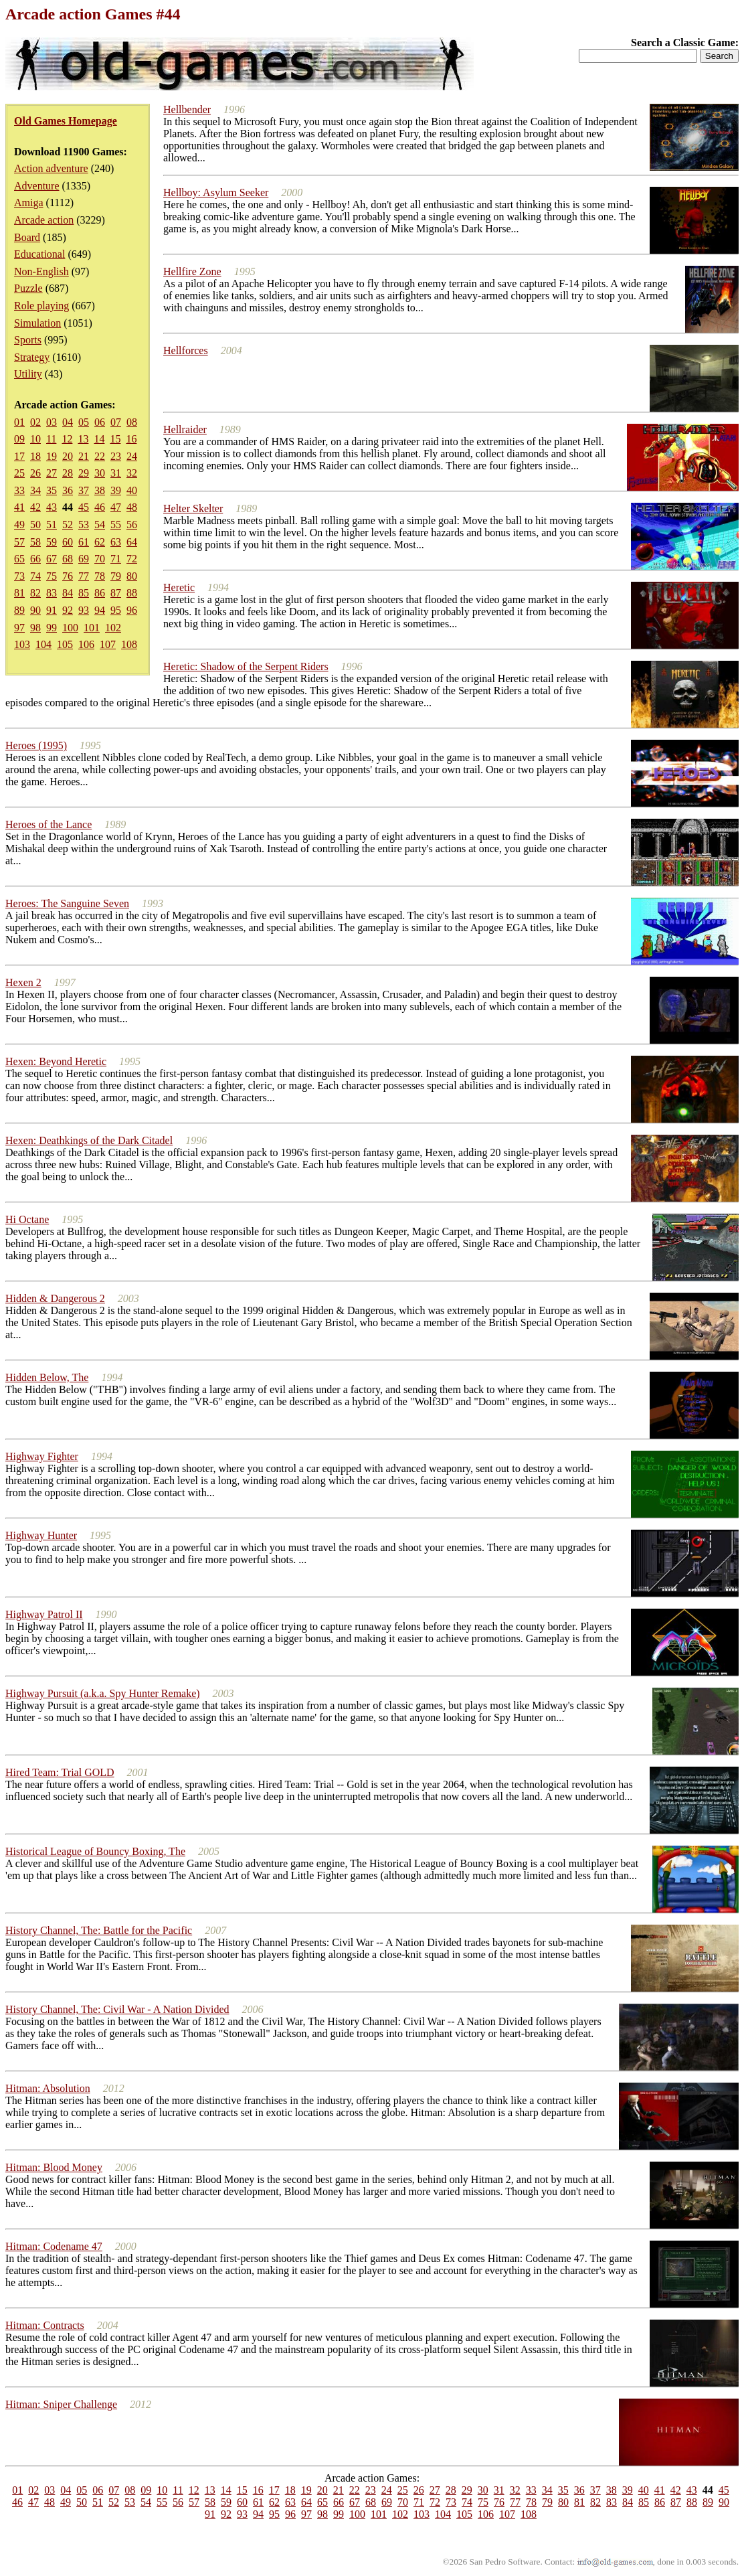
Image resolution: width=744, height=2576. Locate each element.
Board (27, 237)
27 (51, 473)
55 (115, 524)
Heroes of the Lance (48, 824)
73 (19, 576)
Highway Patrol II (44, 1614)
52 (67, 524)
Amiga (28, 202)
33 (19, 490)
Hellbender (187, 109)
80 (131, 576)
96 (131, 610)
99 (51, 627)
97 (19, 627)
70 (99, 558)
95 (115, 610)
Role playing (41, 305)
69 (83, 558)
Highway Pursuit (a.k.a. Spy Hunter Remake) (102, 1693)
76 (67, 576)
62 (99, 542)
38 (99, 490)
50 (35, 524)
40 (131, 490)
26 (35, 473)
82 (35, 592)
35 (51, 490)
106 (86, 644)
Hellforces (185, 350)
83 (51, 592)
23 (115, 456)
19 (51, 456)
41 (19, 507)
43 (51, 507)
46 (99, 507)
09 (19, 439)
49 (19, 524)
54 (99, 524)
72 (131, 558)
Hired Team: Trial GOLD (59, 1772)
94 (99, 610)
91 (51, 610)
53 (83, 524)
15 (115, 439)
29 (83, 473)
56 (131, 524)
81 (19, 592)
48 (131, 507)
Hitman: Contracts (44, 2325)
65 (19, 558)
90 (35, 610)
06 (99, 422)
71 (115, 558)
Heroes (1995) (36, 745)
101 (92, 627)
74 (35, 576)
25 (19, 473)
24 (131, 456)
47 (115, 507)
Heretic (179, 587)
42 (35, 507)
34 (35, 490)
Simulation (37, 323)
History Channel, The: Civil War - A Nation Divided (117, 2009)
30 (99, 473)
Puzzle (28, 288)
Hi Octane (27, 1219)
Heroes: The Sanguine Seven (67, 903)
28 (67, 473)
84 (67, 592)
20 (67, 456)
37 (83, 490)
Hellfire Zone (192, 271)
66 (35, 558)
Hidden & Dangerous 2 (55, 1298)
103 (22, 644)
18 (35, 456)
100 (70, 627)
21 (83, 456)
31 (115, 473)
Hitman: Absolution (47, 2088)
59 (51, 542)
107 (108, 644)
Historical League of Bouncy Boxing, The (95, 1851)
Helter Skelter (193, 508)
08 (131, 422)
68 (67, 558)
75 (51, 576)
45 (83, 507)
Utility (28, 374)
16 (131, 439)
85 (83, 592)
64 (131, 542)
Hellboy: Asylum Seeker (215, 192)
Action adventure (51, 168)
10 (35, 439)
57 (19, 542)
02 (35, 422)
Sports (27, 339)
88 (131, 592)
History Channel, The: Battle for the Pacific (98, 1930)
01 (19, 422)
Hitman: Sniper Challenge (61, 2404)
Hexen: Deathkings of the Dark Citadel (89, 1140)
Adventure (37, 185)
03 (51, 422)
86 (99, 592)
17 (19, 456)
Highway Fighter (41, 1456)
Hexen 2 (23, 982)
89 (19, 610)
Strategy (32, 357)
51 (51, 524)
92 (67, 610)
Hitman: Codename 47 (53, 2246)
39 (115, 490)
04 (67, 422)
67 (51, 558)
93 (83, 610)
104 (43, 644)
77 (83, 576)
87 (115, 592)
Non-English (41, 271)
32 (131, 473)
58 (35, 542)
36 (67, 490)
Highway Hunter (41, 1535)
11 (51, 439)
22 (99, 456)
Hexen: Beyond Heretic (55, 1061)
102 (113, 627)
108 (129, 644)
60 (67, 542)
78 (99, 576)
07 (115, 422)
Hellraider (185, 429)
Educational (39, 254)
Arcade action (44, 220)
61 (83, 542)
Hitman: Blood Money (53, 2167)
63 (115, 542)
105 (65, 644)
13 (83, 439)
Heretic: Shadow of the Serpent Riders (246, 666)
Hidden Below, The (46, 1377)
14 (99, 439)
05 (83, 422)
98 (35, 627)
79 (115, 576)
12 (67, 439)
